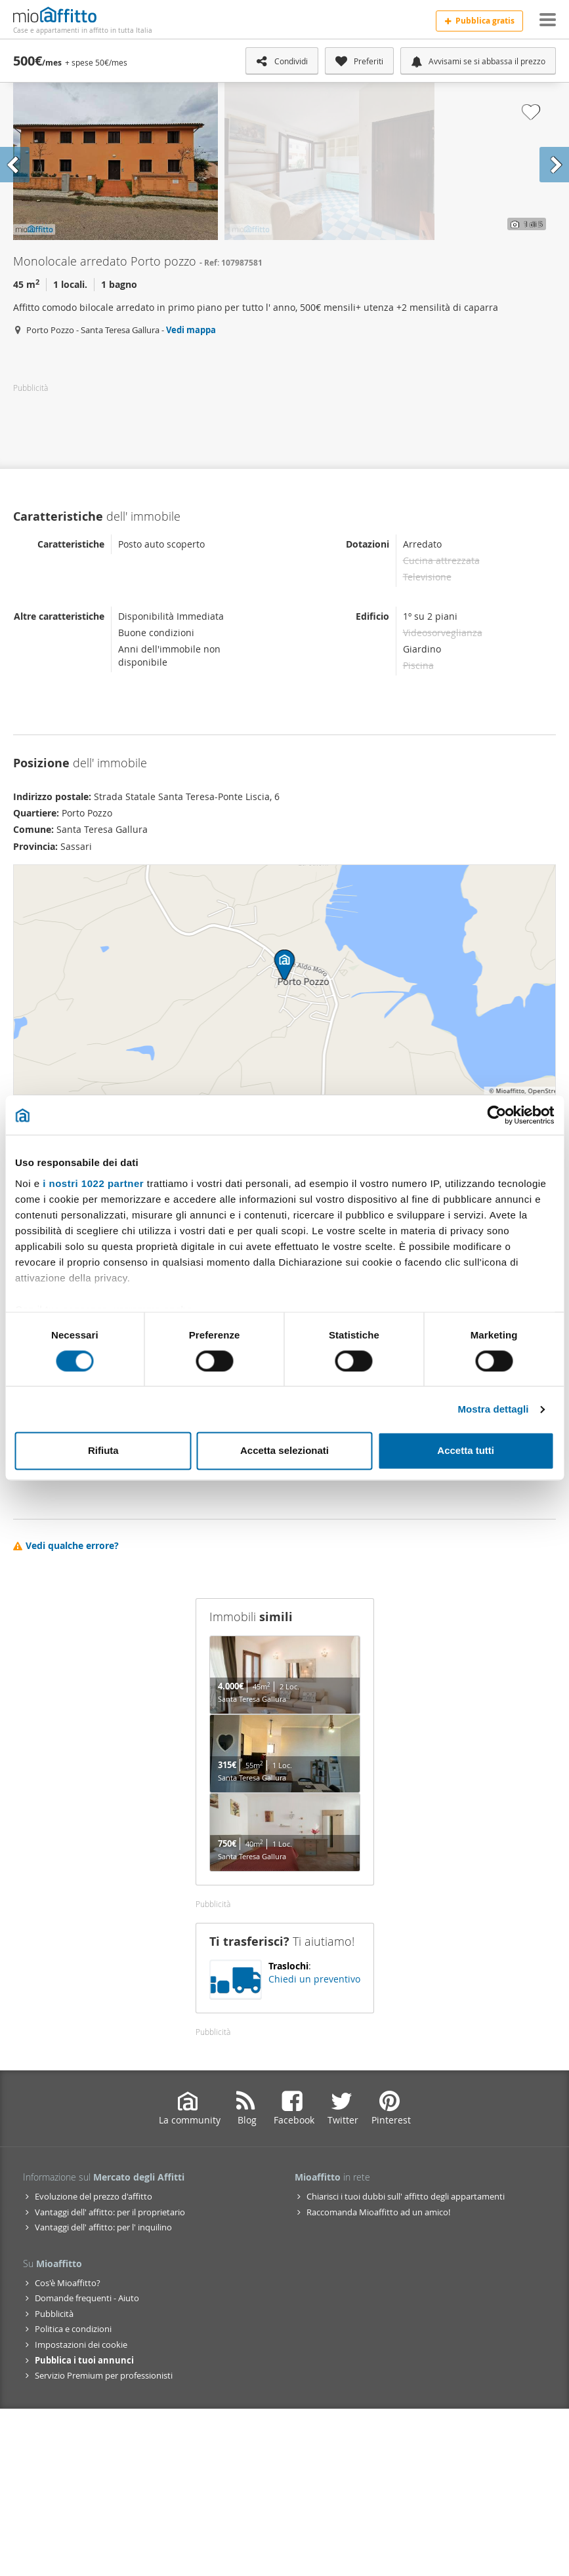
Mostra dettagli (492, 1409)
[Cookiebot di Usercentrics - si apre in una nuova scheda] (496, 1115)
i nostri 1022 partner (93, 1183)
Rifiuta (103, 1451)
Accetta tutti (465, 1451)
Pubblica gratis (479, 20)
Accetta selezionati (284, 1451)
